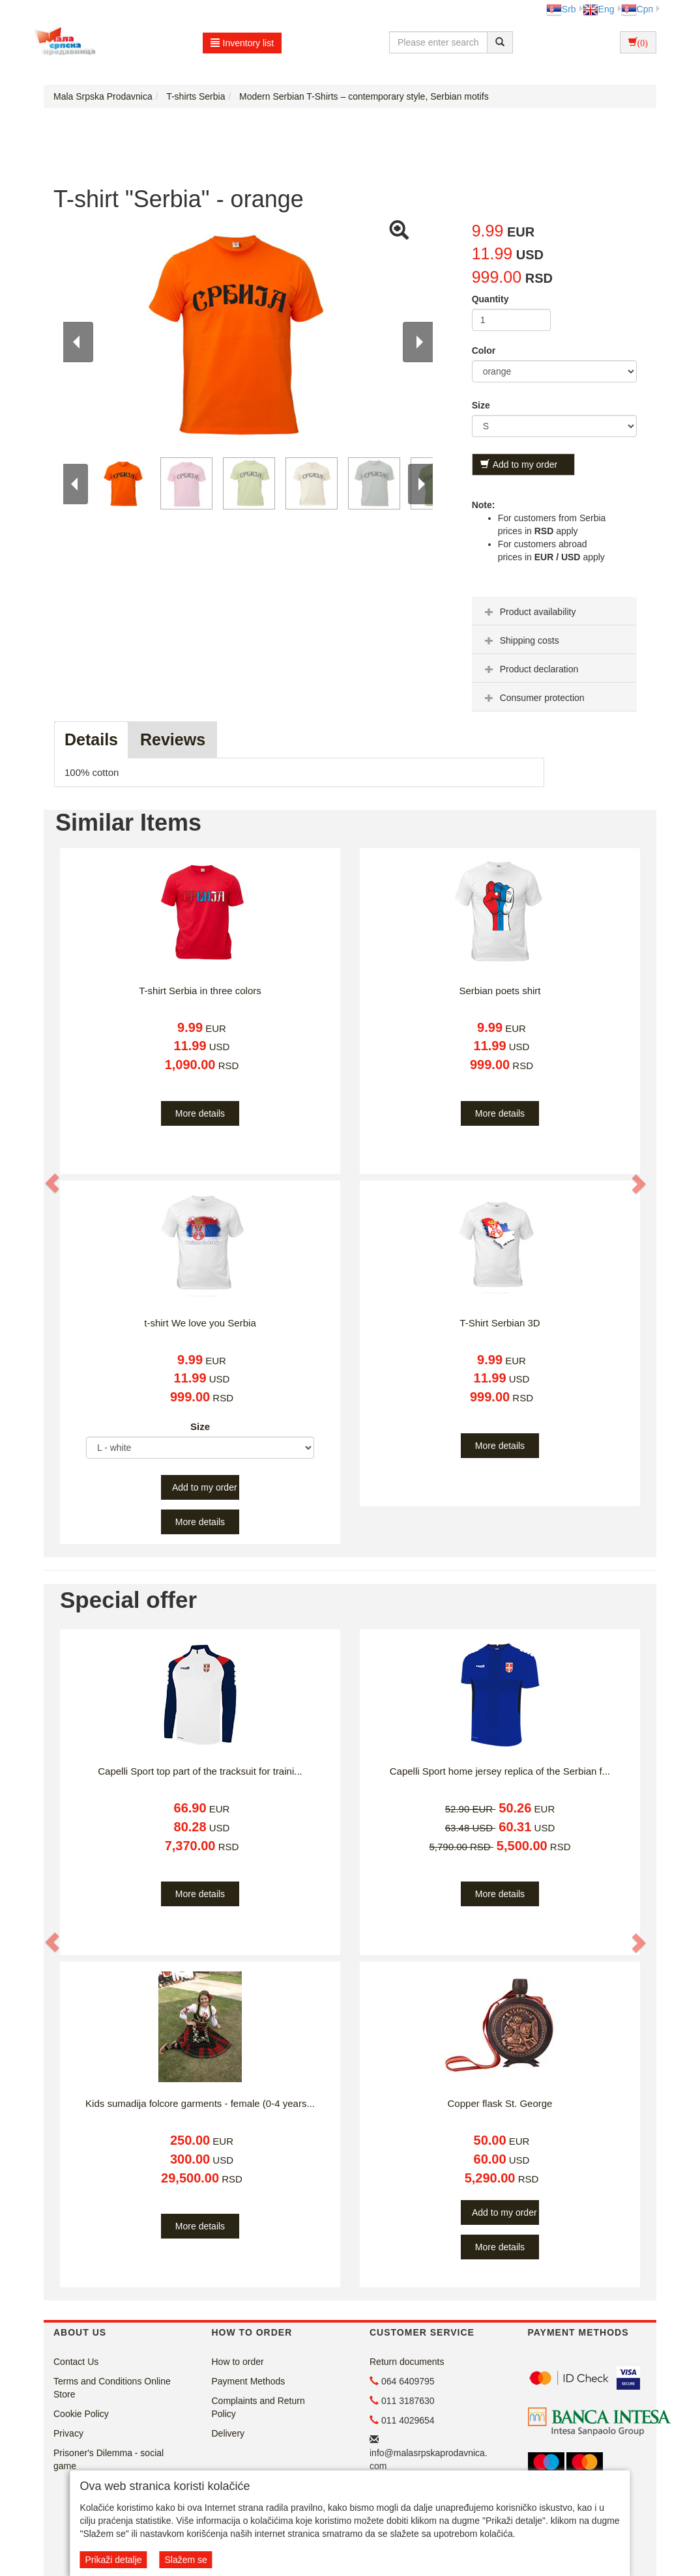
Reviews (172, 739)
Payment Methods (248, 2381)
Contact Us (75, 2361)
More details (200, 1113)
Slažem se (185, 2560)
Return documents (407, 2361)
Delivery (228, 2433)
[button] (53, 1183)
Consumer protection (533, 698)
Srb (561, 9)
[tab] (554, 611)
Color (484, 350)
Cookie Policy (81, 2414)
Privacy (68, 2433)
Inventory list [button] (242, 43)
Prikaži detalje (113, 2560)
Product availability (529, 612)
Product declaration (530, 669)
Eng (599, 9)
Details (91, 739)
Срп (637, 9)
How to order (238, 2361)
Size (481, 405)
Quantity (490, 299)
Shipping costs (520, 640)
